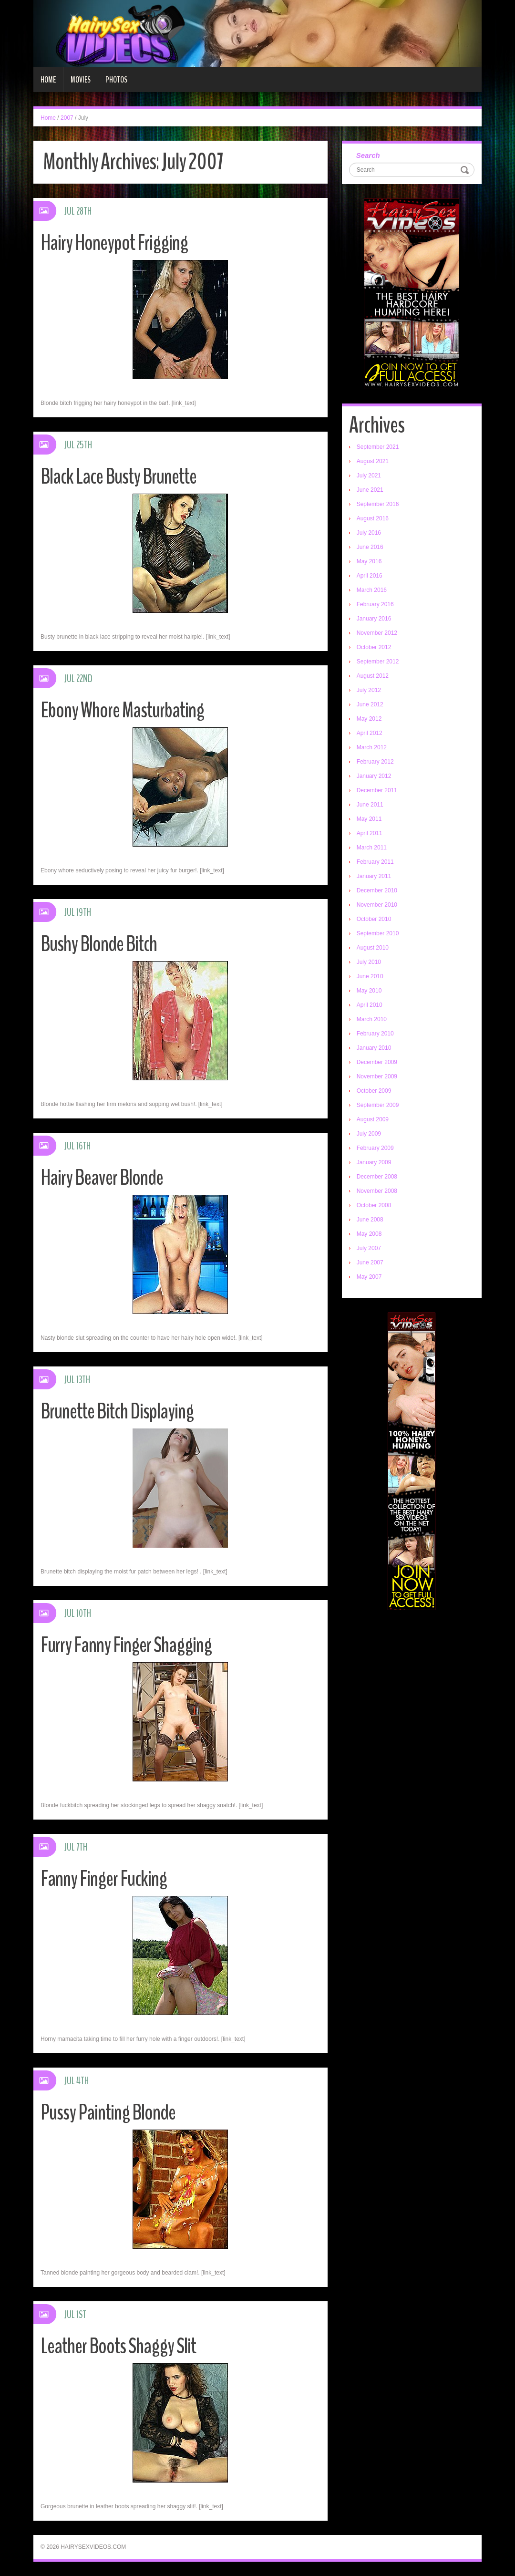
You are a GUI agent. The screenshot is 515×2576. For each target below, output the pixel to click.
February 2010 (375, 1033)
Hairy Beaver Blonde (102, 1177)
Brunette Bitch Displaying (117, 1411)
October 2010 (374, 919)
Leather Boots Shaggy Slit (118, 2346)
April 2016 (369, 575)
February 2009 (375, 1148)
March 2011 (372, 847)
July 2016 (369, 532)
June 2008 (370, 1219)
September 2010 (378, 933)
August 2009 (373, 1119)
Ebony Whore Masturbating (122, 710)
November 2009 (377, 1076)
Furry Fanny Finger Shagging (126, 1645)
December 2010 (377, 890)
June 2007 (370, 1262)
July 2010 (369, 962)
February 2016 (375, 604)
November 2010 (377, 904)
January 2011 (374, 876)
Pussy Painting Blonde (108, 2112)
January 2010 (374, 1048)
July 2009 (369, 1133)
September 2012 (378, 661)
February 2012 (375, 761)
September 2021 (378, 447)
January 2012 (374, 776)
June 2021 (370, 489)
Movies (81, 79)
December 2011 (377, 790)
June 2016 (370, 547)
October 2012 (374, 647)
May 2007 (369, 1276)
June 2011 (370, 804)
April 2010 (369, 1005)
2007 (67, 117)
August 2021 (373, 461)
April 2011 (369, 833)
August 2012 (373, 675)
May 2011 (369, 819)
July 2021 (369, 475)
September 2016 (378, 504)
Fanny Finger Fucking (104, 1878)
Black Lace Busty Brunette (118, 476)
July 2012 (369, 690)
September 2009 (378, 1105)
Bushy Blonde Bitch (99, 944)
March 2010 (372, 1019)
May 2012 (369, 718)
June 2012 (370, 704)
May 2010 (369, 990)
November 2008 (377, 1191)
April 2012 (369, 733)
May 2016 (369, 561)
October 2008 (374, 1205)
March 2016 (372, 590)
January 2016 (374, 618)
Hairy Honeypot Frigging (114, 243)
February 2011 (375, 862)
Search (368, 155)
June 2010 (370, 976)
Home (48, 79)
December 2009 (377, 1062)
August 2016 (373, 518)
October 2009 (374, 1090)
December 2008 (377, 1176)
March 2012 (372, 747)
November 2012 (377, 633)
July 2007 (369, 1248)
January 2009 (374, 1162)
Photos (116, 79)
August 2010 (373, 947)
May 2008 (369, 1234)
